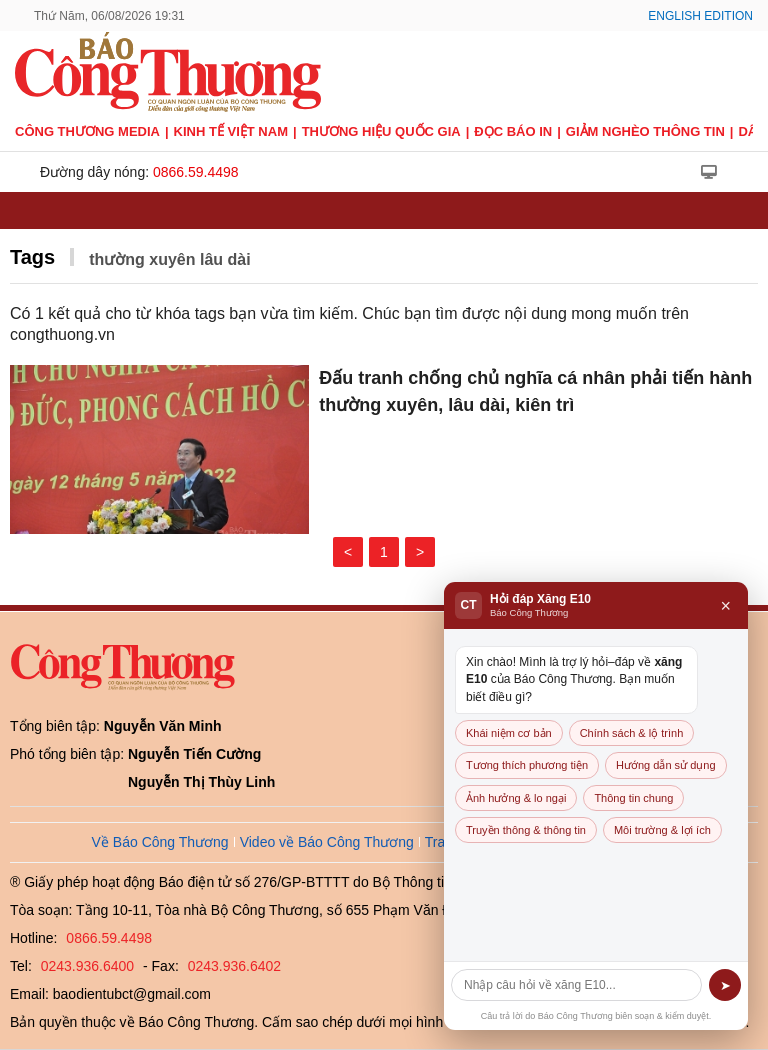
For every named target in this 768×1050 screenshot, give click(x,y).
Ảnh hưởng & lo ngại (516, 798)
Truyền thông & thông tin (526, 830)
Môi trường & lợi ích (662, 830)
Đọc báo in (513, 131)
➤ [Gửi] (725, 985)
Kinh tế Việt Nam (231, 131)
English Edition (700, 16)
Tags (32, 257)
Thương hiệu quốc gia (381, 131)
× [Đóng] (725, 606)
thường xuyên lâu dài (169, 259)
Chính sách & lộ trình (632, 733)
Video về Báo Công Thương (327, 842)
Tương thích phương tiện (527, 765)
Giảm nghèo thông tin (645, 131)
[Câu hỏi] (576, 985)
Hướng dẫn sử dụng (665, 765)
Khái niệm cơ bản (509, 733)
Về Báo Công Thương (160, 842)
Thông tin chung (633, 798)
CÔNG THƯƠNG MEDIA (87, 131)
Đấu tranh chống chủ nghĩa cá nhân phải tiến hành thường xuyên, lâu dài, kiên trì (535, 391)
